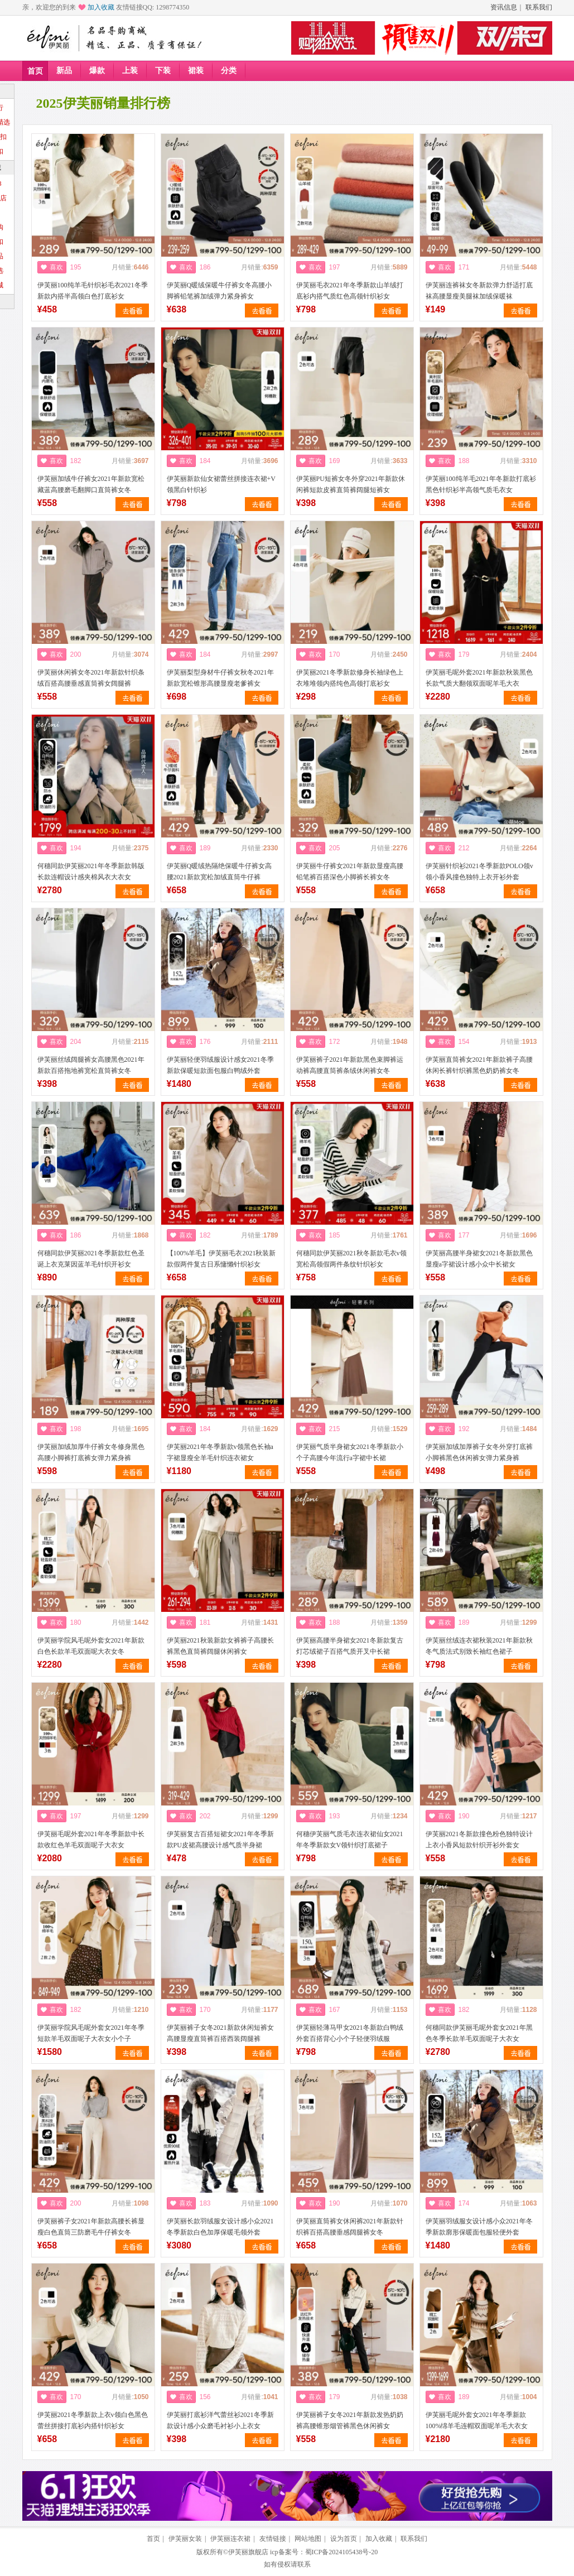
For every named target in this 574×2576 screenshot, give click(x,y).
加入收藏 (101, 7)
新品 (64, 70)
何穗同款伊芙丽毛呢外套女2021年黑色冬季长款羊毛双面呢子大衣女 (479, 2033)
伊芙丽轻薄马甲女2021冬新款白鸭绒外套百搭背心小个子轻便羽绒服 (349, 2033)
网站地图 (308, 2539)
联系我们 (538, 7)
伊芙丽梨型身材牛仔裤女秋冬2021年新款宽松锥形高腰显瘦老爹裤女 (220, 677)
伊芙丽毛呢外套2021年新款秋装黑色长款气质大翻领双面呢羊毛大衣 (479, 677)
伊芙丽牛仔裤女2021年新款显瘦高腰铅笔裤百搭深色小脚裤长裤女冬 (349, 871)
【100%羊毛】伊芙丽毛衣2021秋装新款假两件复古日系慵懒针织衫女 (221, 1258)
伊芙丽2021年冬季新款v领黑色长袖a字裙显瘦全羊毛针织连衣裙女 (220, 1452)
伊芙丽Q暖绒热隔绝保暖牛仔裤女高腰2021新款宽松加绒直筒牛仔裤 (219, 871)
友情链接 (272, 2539)
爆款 (97, 70)
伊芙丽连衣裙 (230, 2539)
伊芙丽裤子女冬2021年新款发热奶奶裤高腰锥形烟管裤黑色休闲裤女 (349, 2420)
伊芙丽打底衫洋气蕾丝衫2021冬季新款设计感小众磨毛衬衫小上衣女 (220, 2420)
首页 (35, 71)
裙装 (196, 70)
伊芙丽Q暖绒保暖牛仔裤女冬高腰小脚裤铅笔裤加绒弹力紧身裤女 (219, 290)
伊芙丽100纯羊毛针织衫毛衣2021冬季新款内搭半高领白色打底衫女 (92, 290)
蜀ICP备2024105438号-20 (341, 2552)
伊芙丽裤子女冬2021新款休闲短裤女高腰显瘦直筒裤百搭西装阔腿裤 (220, 2033)
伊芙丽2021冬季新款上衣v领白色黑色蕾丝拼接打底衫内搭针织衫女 (92, 2420)
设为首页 (343, 2539)
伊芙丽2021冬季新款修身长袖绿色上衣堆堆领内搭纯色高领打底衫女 (349, 677)
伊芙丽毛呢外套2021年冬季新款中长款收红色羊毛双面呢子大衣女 (90, 1839)
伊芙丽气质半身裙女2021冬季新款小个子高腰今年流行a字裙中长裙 (349, 1452)
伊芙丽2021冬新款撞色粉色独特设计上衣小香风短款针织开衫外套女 (479, 1839)
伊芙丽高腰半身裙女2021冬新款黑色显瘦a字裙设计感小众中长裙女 (479, 1258)
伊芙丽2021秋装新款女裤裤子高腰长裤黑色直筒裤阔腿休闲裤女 (220, 1645)
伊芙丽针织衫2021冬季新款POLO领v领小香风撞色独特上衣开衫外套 (479, 871)
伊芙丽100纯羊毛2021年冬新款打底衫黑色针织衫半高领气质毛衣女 (481, 484)
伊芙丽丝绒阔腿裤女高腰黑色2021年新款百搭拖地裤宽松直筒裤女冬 (90, 1065)
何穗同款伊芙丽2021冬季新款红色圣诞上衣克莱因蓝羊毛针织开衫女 (90, 1258)
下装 (163, 70)
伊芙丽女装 (185, 2539)
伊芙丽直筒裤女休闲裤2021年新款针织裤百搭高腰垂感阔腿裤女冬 (349, 2226)
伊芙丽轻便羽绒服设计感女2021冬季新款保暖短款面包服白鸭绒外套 (220, 1065)
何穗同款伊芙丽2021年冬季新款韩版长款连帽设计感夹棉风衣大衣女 (90, 871)
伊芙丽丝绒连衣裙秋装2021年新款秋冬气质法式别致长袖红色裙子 (479, 1645)
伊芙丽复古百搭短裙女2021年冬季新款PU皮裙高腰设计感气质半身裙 (220, 1839)
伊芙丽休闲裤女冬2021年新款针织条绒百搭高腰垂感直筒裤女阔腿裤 (90, 677)
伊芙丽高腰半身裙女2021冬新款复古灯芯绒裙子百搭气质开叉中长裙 (349, 1645)
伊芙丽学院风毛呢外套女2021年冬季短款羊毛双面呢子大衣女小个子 (90, 2033)
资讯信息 (503, 7)
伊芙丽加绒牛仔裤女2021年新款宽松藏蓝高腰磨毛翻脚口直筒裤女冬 (90, 484)
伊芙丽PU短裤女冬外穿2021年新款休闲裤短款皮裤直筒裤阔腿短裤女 (350, 484)
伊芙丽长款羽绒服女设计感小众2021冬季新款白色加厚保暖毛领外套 (220, 2226)
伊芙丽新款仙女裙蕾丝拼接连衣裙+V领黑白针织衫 (221, 484)
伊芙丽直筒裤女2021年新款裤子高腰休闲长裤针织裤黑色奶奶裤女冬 (479, 1065)
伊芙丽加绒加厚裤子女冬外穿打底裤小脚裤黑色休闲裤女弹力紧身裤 (479, 1452)
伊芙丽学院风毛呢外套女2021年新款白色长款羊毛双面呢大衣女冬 (90, 1645)
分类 (229, 70)
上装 (130, 70)
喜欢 (56, 267)
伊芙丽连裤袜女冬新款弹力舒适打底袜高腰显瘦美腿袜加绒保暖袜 (479, 290)
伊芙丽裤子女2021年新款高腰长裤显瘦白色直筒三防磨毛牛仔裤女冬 (90, 2226)
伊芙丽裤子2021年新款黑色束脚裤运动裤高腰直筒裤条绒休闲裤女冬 (349, 1065)
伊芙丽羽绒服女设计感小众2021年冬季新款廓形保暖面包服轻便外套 (479, 2226)
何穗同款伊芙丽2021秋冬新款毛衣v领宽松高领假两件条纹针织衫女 (351, 1258)
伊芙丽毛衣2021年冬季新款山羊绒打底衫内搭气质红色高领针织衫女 (349, 290)
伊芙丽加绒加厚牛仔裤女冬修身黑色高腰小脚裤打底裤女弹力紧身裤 (90, 1452)
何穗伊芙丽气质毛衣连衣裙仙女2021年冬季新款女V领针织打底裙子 (349, 1839)
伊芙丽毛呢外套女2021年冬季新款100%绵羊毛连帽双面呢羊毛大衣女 (477, 2420)
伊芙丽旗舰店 (248, 2552)
